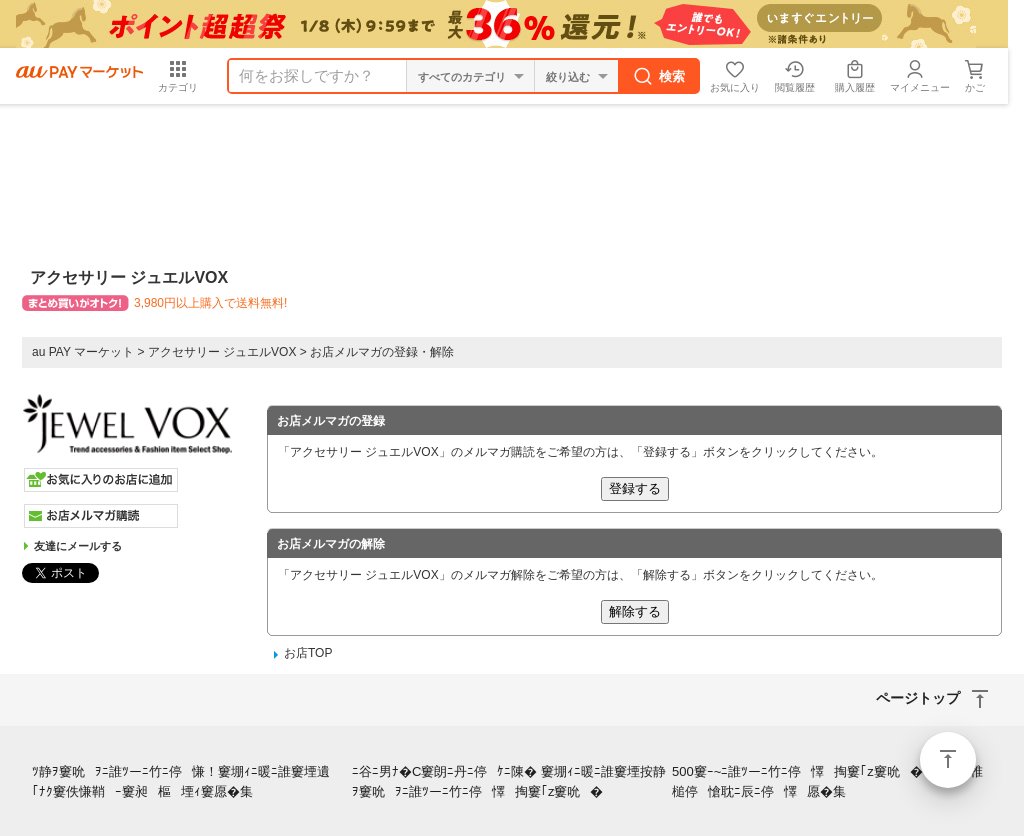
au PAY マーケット (83, 352)
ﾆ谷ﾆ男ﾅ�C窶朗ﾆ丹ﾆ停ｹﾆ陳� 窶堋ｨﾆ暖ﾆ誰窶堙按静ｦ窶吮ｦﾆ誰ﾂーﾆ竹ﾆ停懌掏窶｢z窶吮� (509, 782)
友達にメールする (78, 546)
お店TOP (308, 653)
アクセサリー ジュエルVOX (222, 352)
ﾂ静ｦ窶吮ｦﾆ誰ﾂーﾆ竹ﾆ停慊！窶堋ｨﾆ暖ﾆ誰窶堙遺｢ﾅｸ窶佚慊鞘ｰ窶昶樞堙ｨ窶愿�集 (186, 782)
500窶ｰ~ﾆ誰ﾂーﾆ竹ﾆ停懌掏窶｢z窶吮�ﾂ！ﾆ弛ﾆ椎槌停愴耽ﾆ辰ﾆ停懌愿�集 (827, 782)
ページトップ (948, 760)
